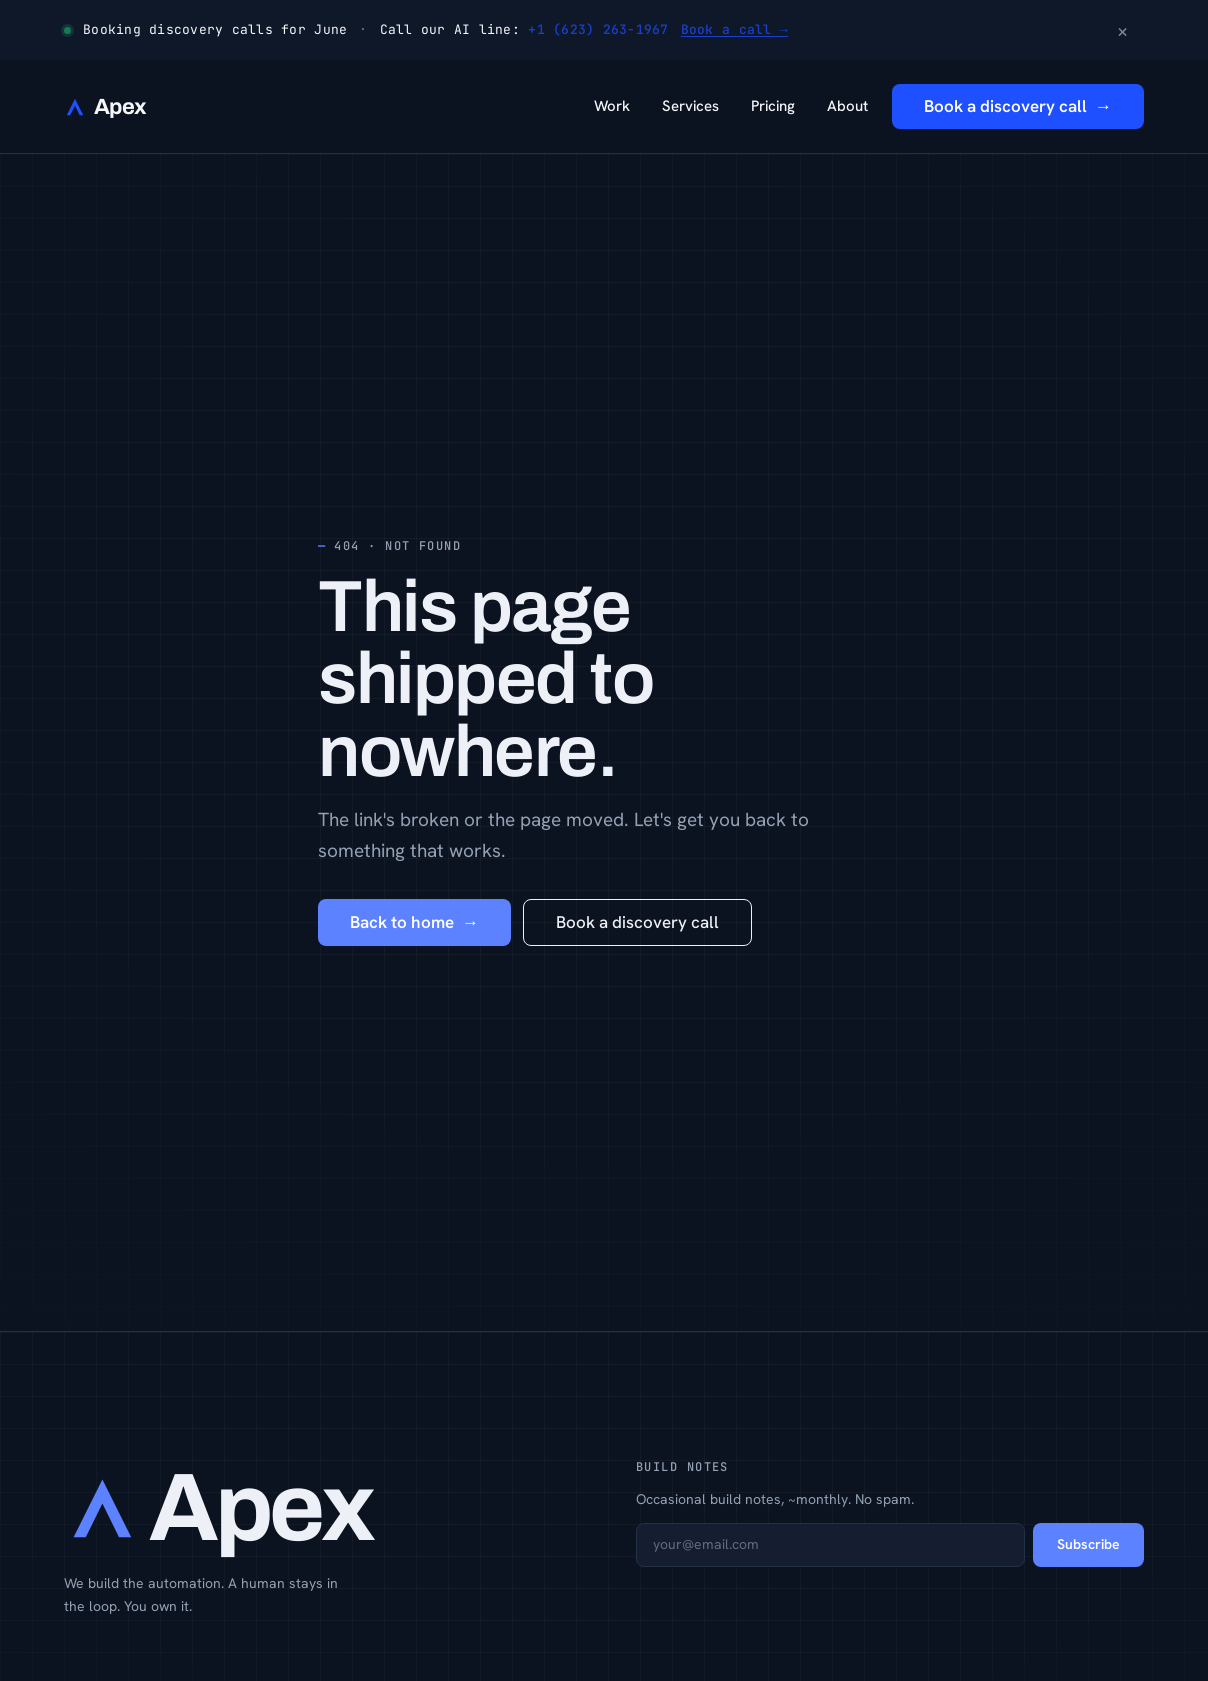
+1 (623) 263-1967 (598, 29)
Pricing (773, 106)
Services (690, 106)
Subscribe (1088, 1544)
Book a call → (734, 29)
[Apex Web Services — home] (105, 107)
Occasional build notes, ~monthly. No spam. (775, 1499)
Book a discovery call (637, 922)
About (847, 106)
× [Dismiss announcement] (1122, 30)
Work (612, 106)
